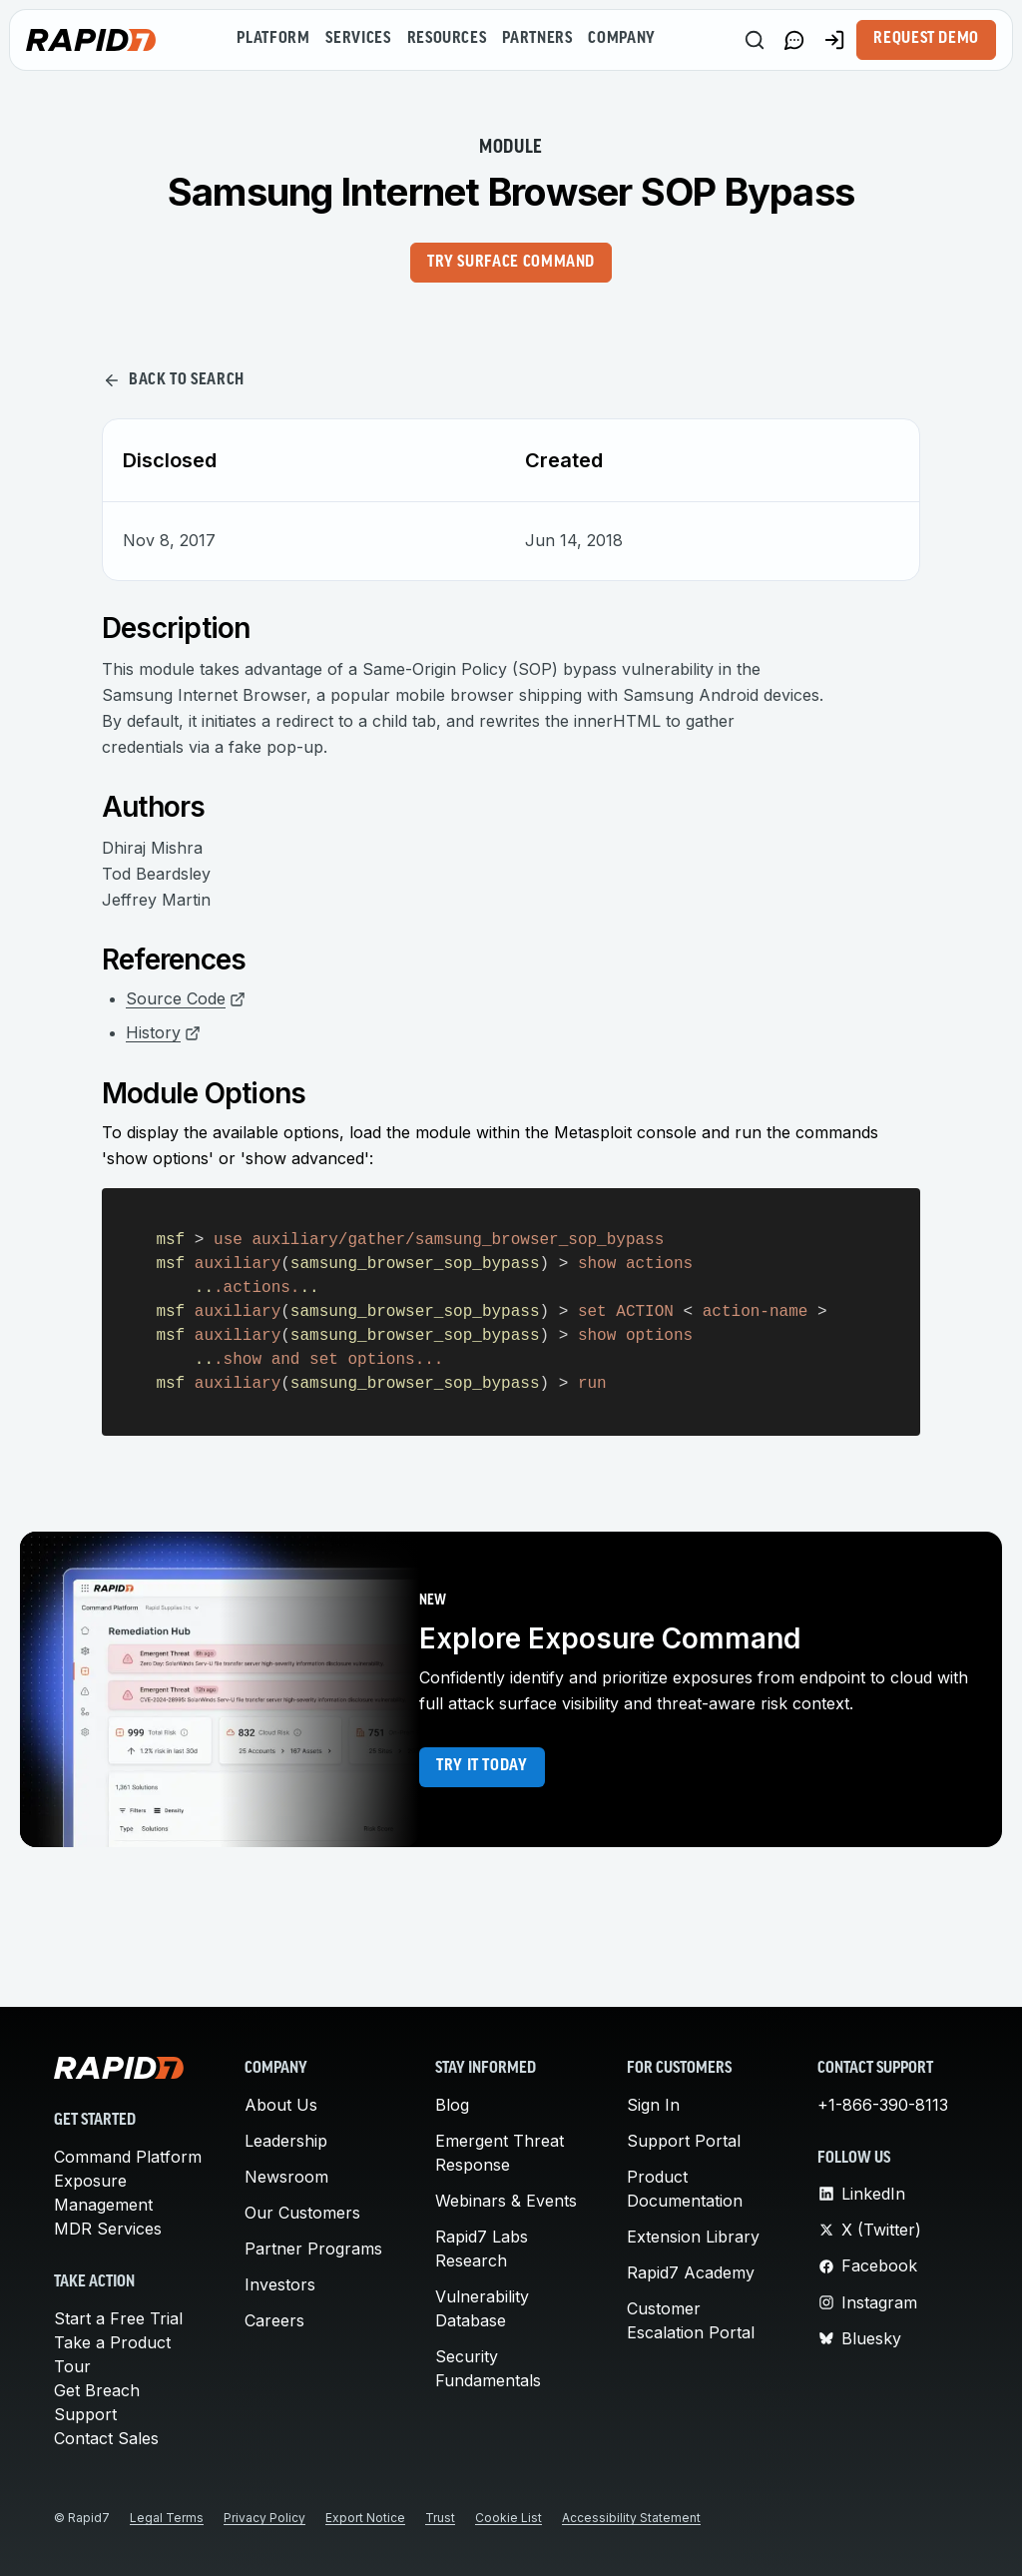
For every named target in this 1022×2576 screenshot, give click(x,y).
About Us (281, 2105)
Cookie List (508, 2517)
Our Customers (302, 2213)
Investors (280, 2284)
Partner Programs (313, 2248)
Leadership (286, 2141)
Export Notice (365, 2517)
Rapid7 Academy (691, 2272)
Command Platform (128, 2157)
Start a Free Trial (118, 2318)
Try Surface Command (511, 263)
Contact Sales (106, 2438)
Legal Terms (167, 2517)
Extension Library (693, 2237)
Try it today (482, 1766)
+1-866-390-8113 (882, 2105)
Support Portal (684, 2141)
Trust (440, 2517)
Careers (274, 2320)
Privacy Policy (264, 2517)
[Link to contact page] (794, 40)
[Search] (754, 40)
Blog (452, 2105)
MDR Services (108, 2229)
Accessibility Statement (631, 2517)
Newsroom (286, 2177)
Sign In (653, 2105)
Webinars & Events (506, 2201)
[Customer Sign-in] (834, 40)
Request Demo (926, 39)
